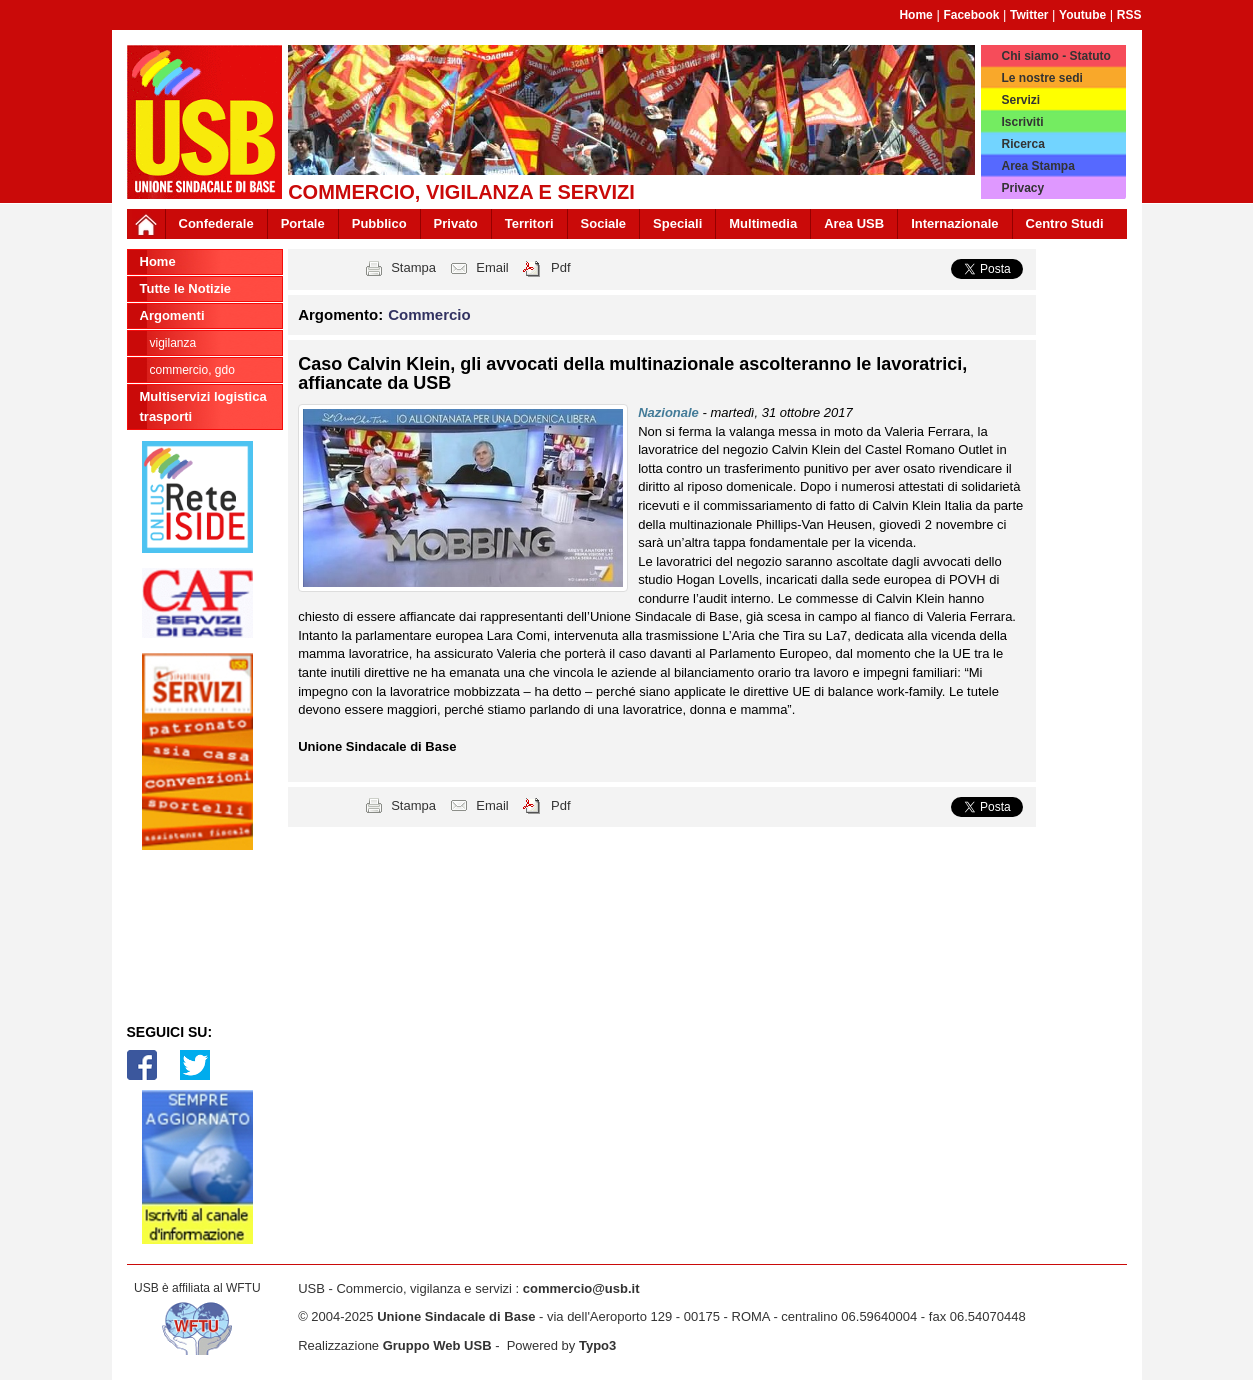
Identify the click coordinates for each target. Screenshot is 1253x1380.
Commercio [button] (429, 314)
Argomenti (172, 315)
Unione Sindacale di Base (456, 1316)
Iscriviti (1022, 122)
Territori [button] (529, 223)
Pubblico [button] (379, 223)
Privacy (1022, 188)
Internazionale (954, 223)
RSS (1129, 15)
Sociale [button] (604, 223)
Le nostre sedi (1041, 78)
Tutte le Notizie (185, 288)
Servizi (1020, 100)
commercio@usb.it (581, 1288)
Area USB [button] (854, 223)
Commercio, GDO (192, 370)
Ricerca (1022, 144)
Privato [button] (456, 223)
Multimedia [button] (763, 223)
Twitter (1029, 15)
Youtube (1082, 15)
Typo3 (597, 1345)
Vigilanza (173, 343)
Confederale (216, 223)
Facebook (971, 15)
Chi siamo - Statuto (1055, 56)
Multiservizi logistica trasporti (203, 406)
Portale (303, 223)
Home (915, 15)
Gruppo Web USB (437, 1345)
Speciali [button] (677, 223)
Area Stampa (1037, 166)
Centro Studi (1065, 223)
